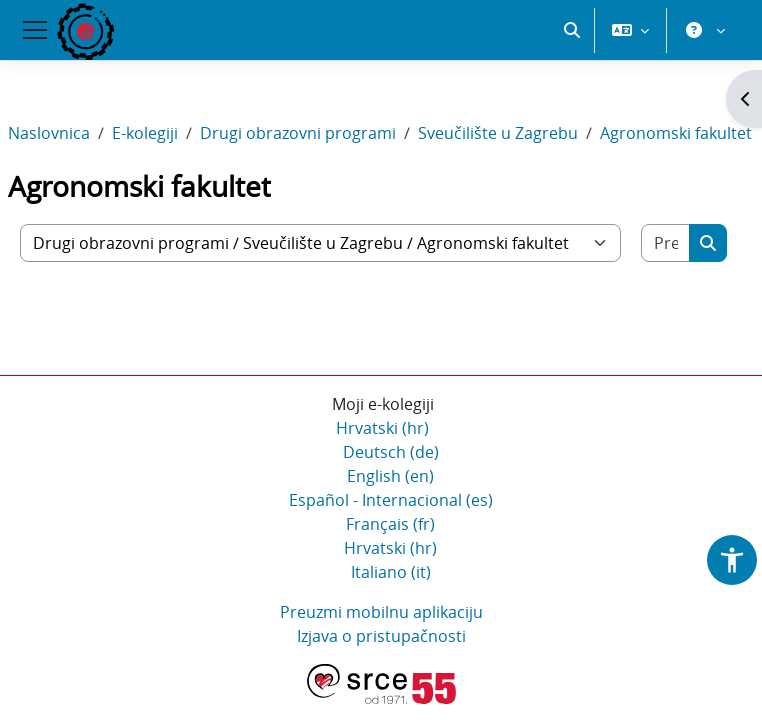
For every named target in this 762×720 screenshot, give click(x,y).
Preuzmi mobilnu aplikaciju (381, 612)
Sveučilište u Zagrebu (498, 133)
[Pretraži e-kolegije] (666, 243)
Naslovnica (49, 133)
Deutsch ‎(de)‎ (391, 452)
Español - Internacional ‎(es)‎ (391, 500)
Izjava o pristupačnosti (381, 636)
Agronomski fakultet (676, 133)
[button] (572, 30)
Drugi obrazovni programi (298, 133)
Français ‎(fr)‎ (390, 524)
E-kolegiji (145, 133)
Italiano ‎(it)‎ (391, 572)
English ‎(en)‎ (390, 476)
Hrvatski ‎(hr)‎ (382, 428)
